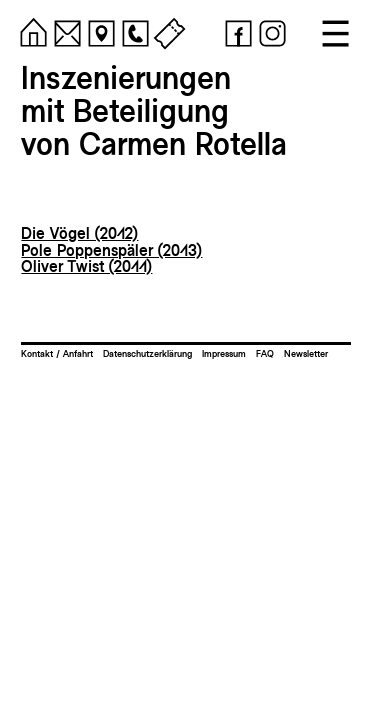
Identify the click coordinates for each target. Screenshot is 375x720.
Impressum (224, 353)
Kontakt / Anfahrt (57, 353)
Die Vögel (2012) (79, 233)
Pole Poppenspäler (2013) (111, 250)
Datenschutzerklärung (147, 353)
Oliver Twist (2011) (86, 266)
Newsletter (306, 353)
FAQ (265, 353)
